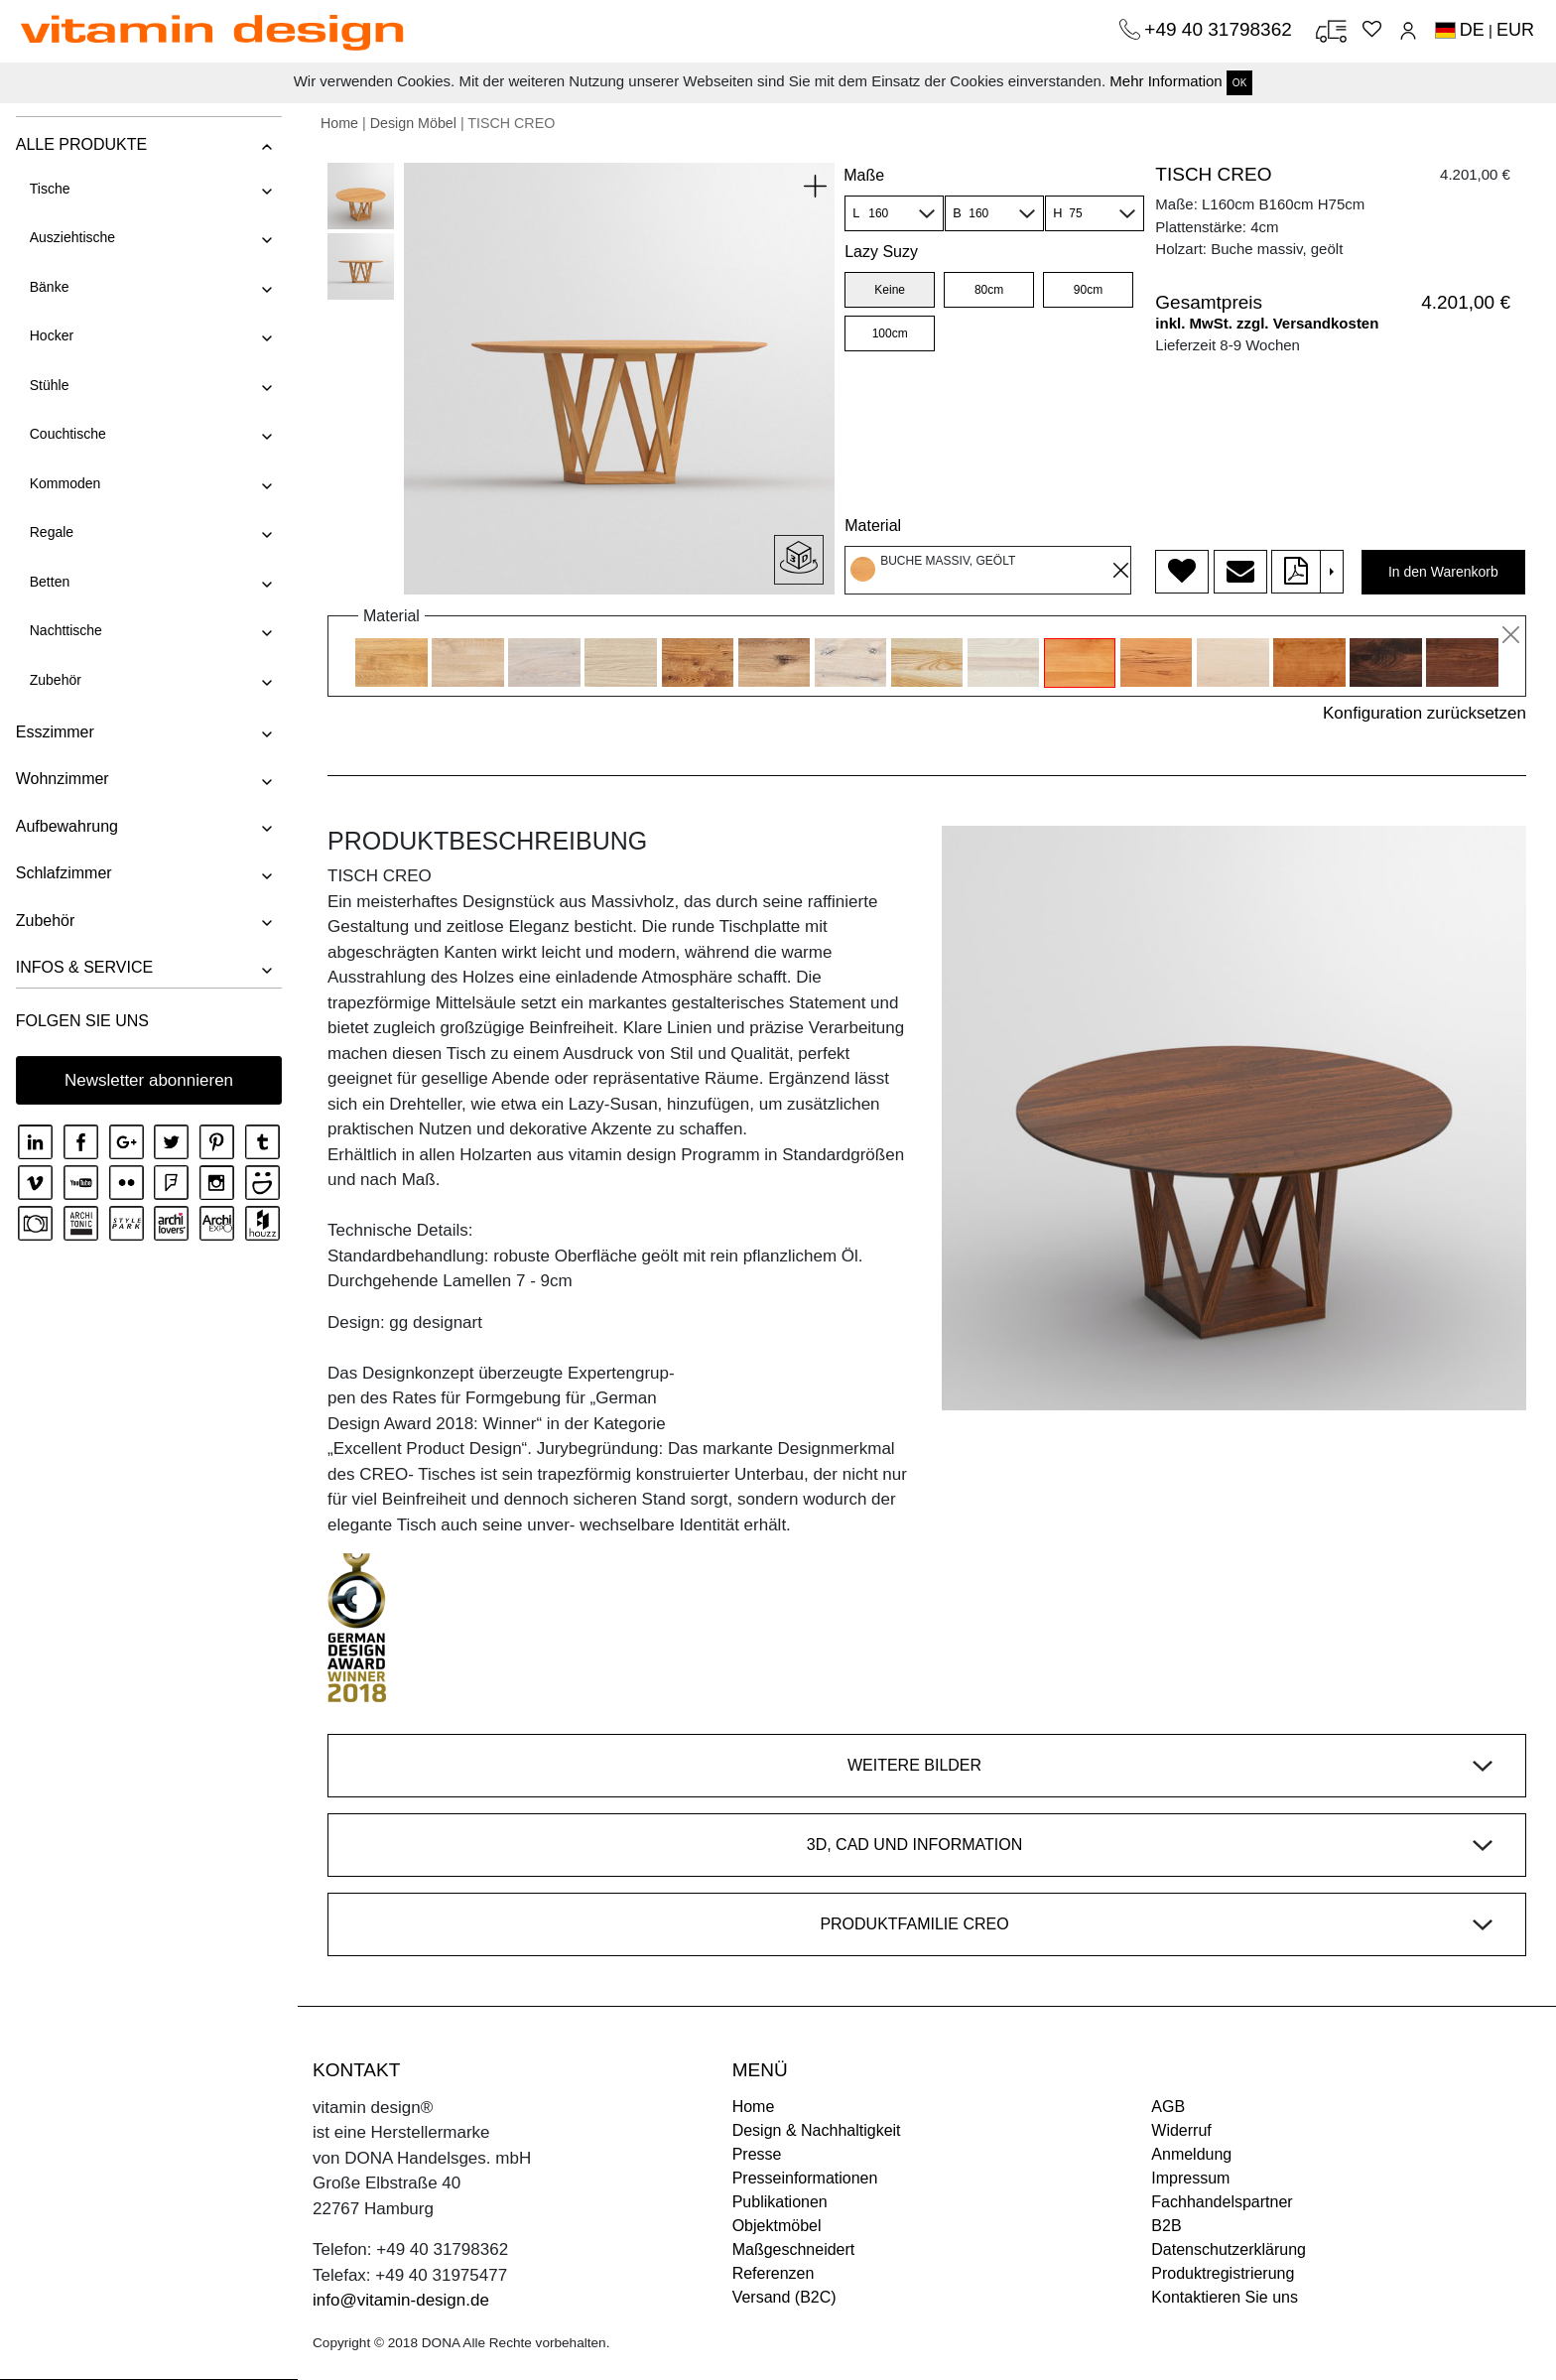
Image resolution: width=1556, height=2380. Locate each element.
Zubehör (54, 680)
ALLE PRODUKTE (80, 144)
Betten (48, 582)
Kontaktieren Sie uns (1224, 2297)
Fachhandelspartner (1221, 2201)
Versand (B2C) (784, 2297)
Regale (50, 532)
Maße (863, 175)
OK (1239, 82)
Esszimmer (54, 732)
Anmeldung (1191, 2154)
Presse (757, 2154)
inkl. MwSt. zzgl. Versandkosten (1266, 323)
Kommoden (64, 483)
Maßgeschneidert (793, 2249)
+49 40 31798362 (1220, 29)
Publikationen (780, 2201)
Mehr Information (1165, 80)
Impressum (1190, 2178)
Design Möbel (413, 123)
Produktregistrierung (1222, 2273)
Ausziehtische (71, 237)
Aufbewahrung (66, 826)
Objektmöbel (777, 2225)
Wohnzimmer (61, 778)
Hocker (50, 335)
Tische (49, 189)
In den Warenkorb (1443, 572)
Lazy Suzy (881, 251)
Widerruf (1181, 2130)
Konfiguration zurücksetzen (1424, 713)
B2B (1166, 2225)
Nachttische (65, 630)
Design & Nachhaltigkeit (816, 2130)
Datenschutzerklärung (1228, 2249)
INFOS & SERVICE (83, 967)
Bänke (48, 287)
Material (872, 525)
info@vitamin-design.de (401, 2300)
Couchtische (67, 434)
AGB (1168, 2106)
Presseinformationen (805, 2178)
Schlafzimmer (63, 872)
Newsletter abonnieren (149, 1080)
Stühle (48, 385)
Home (339, 123)
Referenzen (773, 2273)
